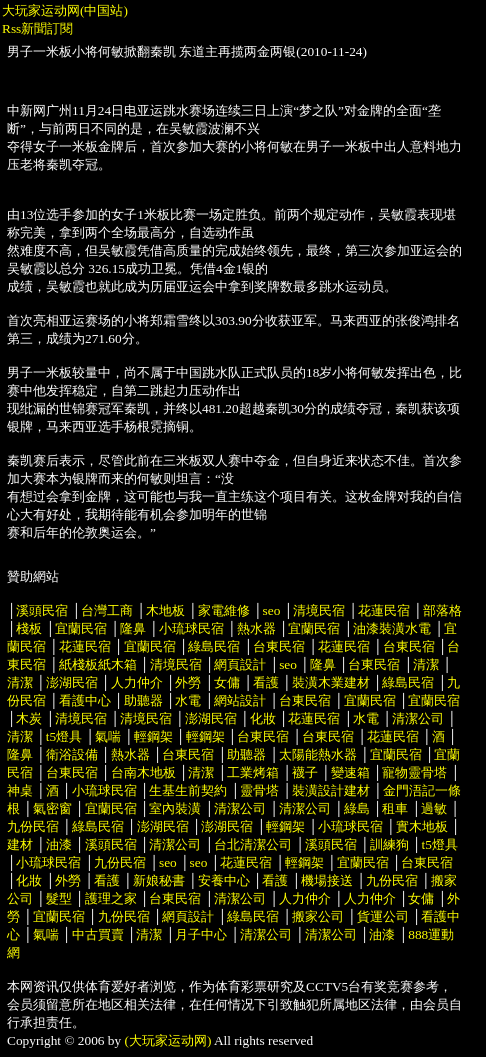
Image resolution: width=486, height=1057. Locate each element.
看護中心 (85, 700)
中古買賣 (98, 934)
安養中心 (224, 880)
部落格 (442, 610)
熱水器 (256, 628)
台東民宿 (279, 646)
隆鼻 (133, 628)
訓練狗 (389, 844)
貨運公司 (383, 916)
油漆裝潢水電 (392, 628)
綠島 (357, 808)
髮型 (59, 898)
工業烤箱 (253, 772)
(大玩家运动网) (168, 1040)
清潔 (426, 664)
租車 (395, 808)
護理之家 (111, 898)
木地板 (165, 610)
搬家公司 (318, 916)
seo (272, 610)
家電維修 (224, 610)
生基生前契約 (189, 790)
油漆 (59, 844)
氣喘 (108, 736)
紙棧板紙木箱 (98, 664)
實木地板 (422, 826)
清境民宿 (319, 610)
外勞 (188, 682)
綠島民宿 (214, 646)
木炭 (29, 718)
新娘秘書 (159, 880)
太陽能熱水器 (318, 754)
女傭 (227, 682)
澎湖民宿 (72, 682)
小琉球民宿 (191, 628)
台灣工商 (107, 610)
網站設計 (240, 700)
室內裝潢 (175, 808)
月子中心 (201, 934)
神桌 (20, 790)
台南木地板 (143, 772)
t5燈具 (64, 736)
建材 (20, 844)
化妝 (263, 718)
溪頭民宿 (42, 610)
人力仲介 (137, 682)
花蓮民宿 (384, 610)
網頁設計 (240, 664)
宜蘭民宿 (81, 628)
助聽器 (143, 700)
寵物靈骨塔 (414, 772)
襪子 (305, 772)
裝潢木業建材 (331, 682)
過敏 (434, 808)
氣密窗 (52, 808)
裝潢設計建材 (331, 790)
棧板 (29, 628)
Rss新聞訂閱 (37, 28)
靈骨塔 (259, 790)
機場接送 (327, 880)
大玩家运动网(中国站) (65, 10)
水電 (188, 700)
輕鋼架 (153, 736)
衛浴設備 (72, 754)
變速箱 (350, 772)
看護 (266, 682)
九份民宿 (33, 826)
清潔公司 (418, 718)
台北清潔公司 (253, 844)
